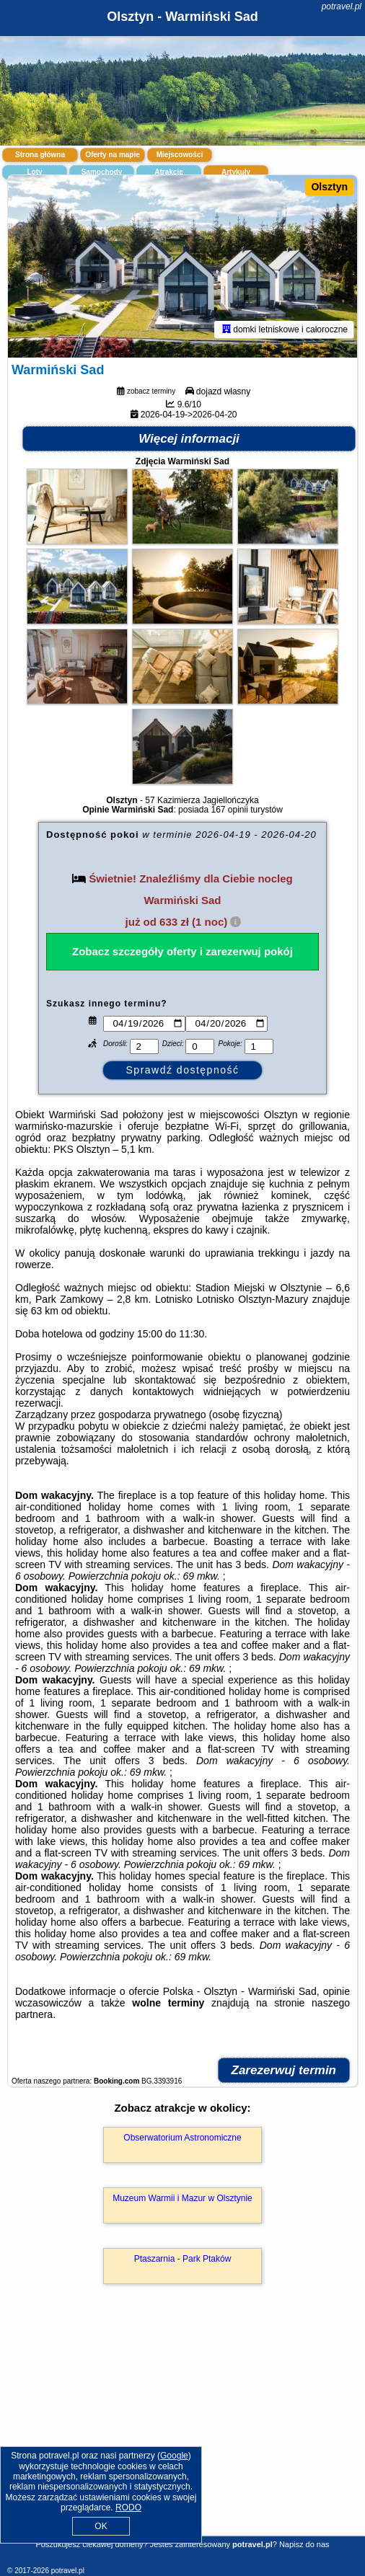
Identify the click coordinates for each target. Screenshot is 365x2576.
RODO (128, 2507)
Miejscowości (180, 155)
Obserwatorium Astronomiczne (182, 2138)
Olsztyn (329, 186)
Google (174, 2456)
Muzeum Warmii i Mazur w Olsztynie (182, 2198)
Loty (34, 172)
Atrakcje (168, 172)
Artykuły (235, 172)
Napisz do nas (304, 2544)
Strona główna (40, 155)
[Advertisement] (182, 2430)
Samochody (102, 172)
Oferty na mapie (112, 155)
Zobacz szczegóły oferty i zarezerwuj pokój (182, 951)
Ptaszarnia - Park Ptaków (183, 2259)
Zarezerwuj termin (284, 2070)
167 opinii (229, 810)
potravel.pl (341, 6)
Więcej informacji (188, 439)
